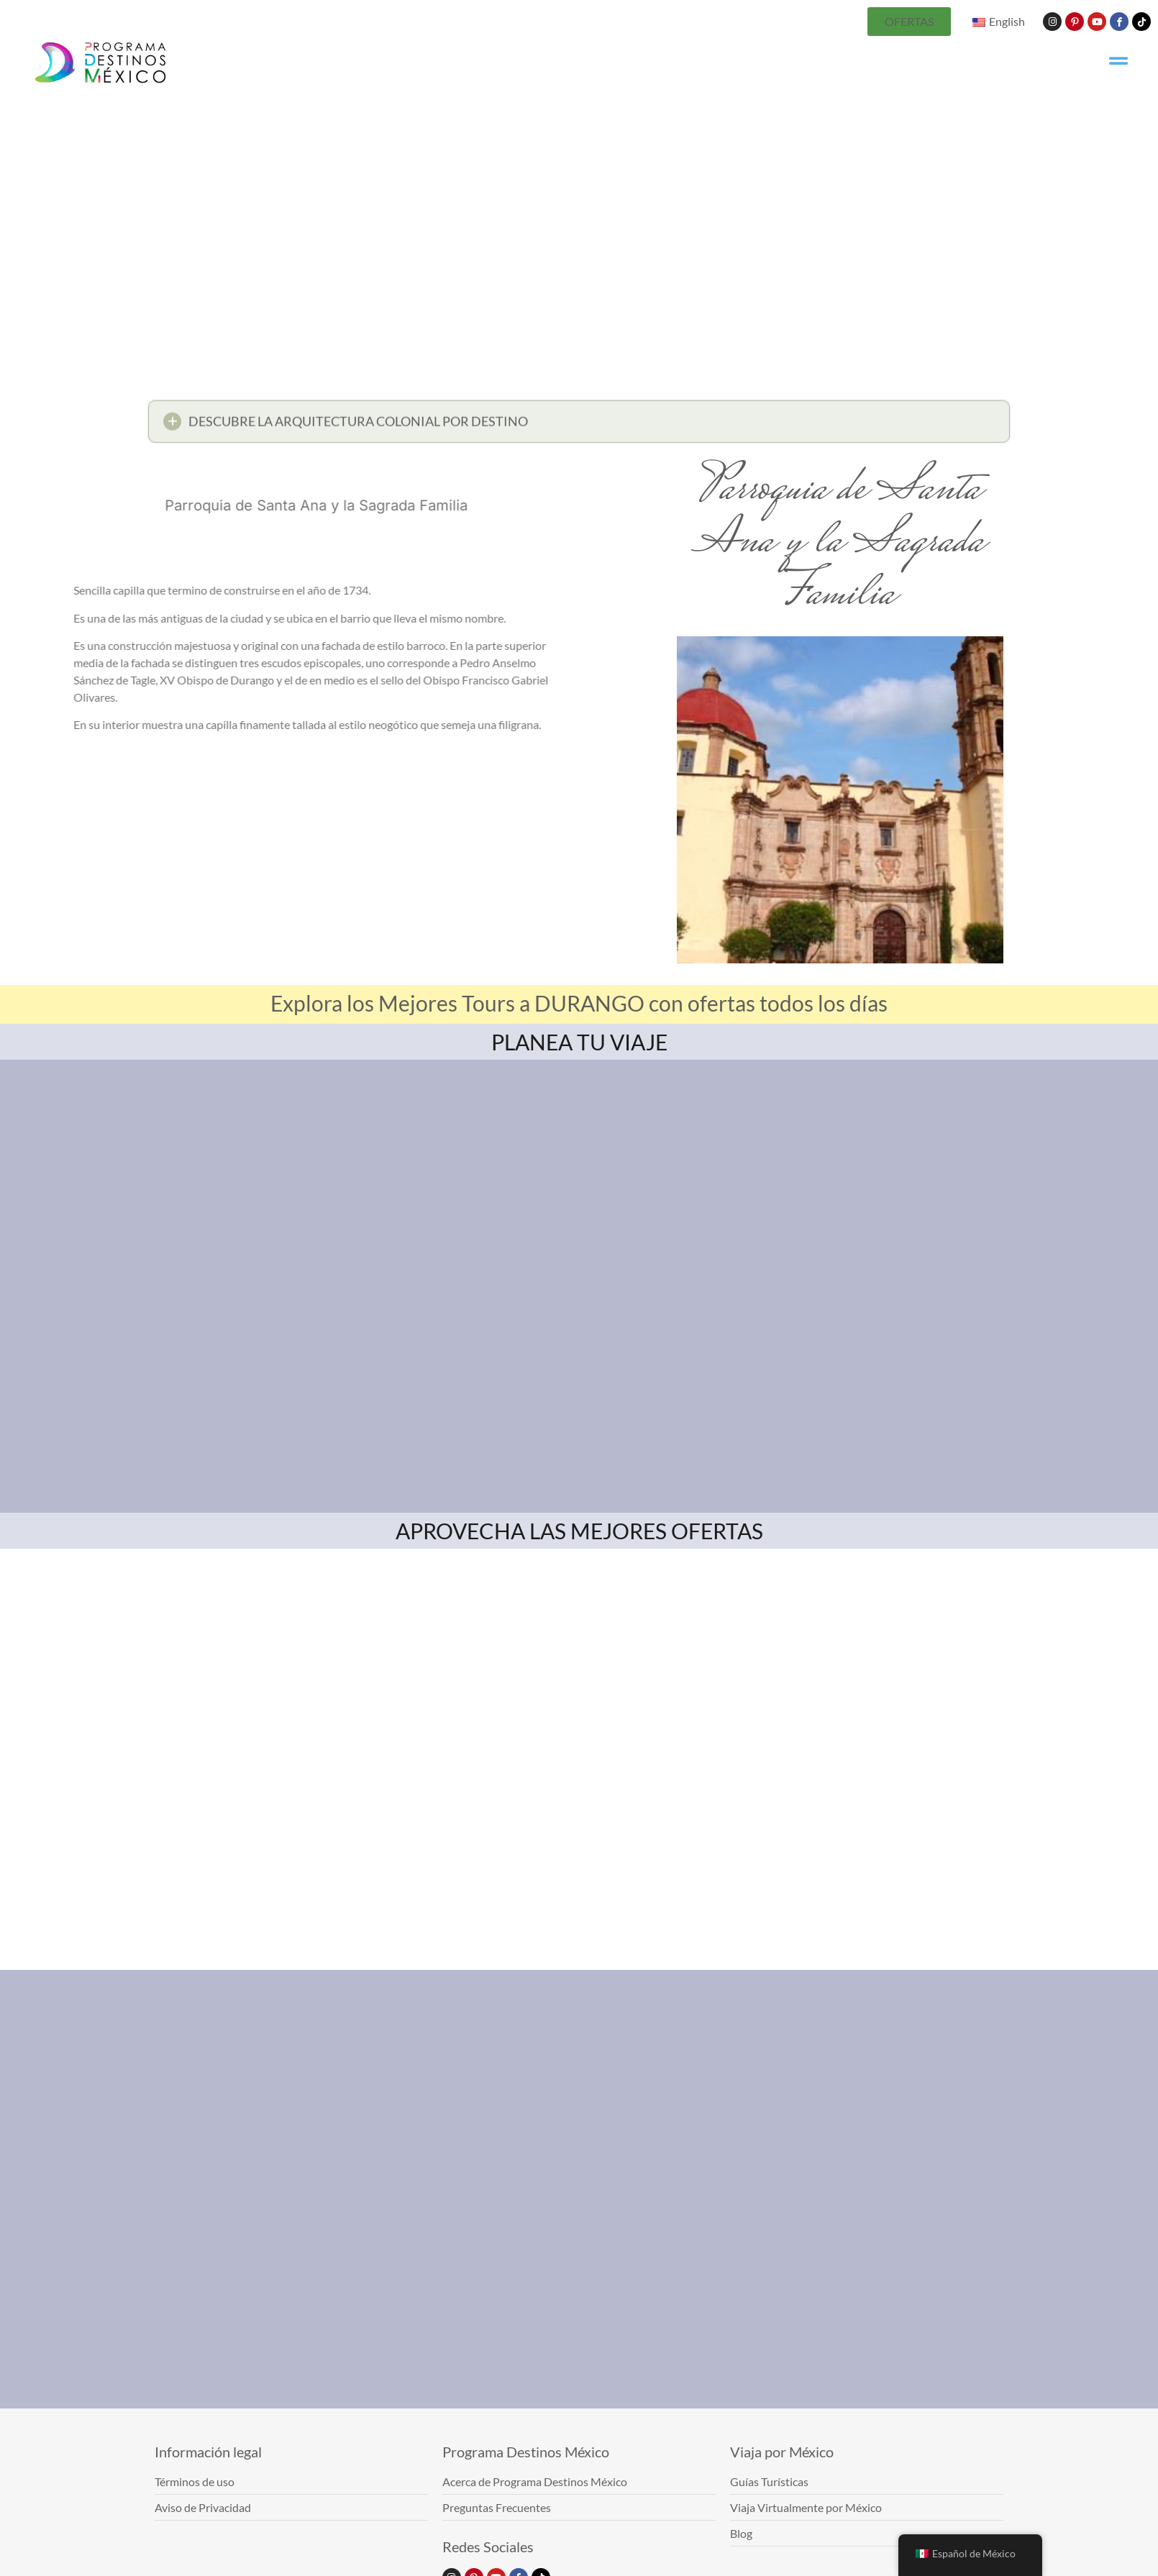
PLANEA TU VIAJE (579, 1042)
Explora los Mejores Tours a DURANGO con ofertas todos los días (579, 1003)
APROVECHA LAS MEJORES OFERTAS (579, 1531)
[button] (579, 425)
